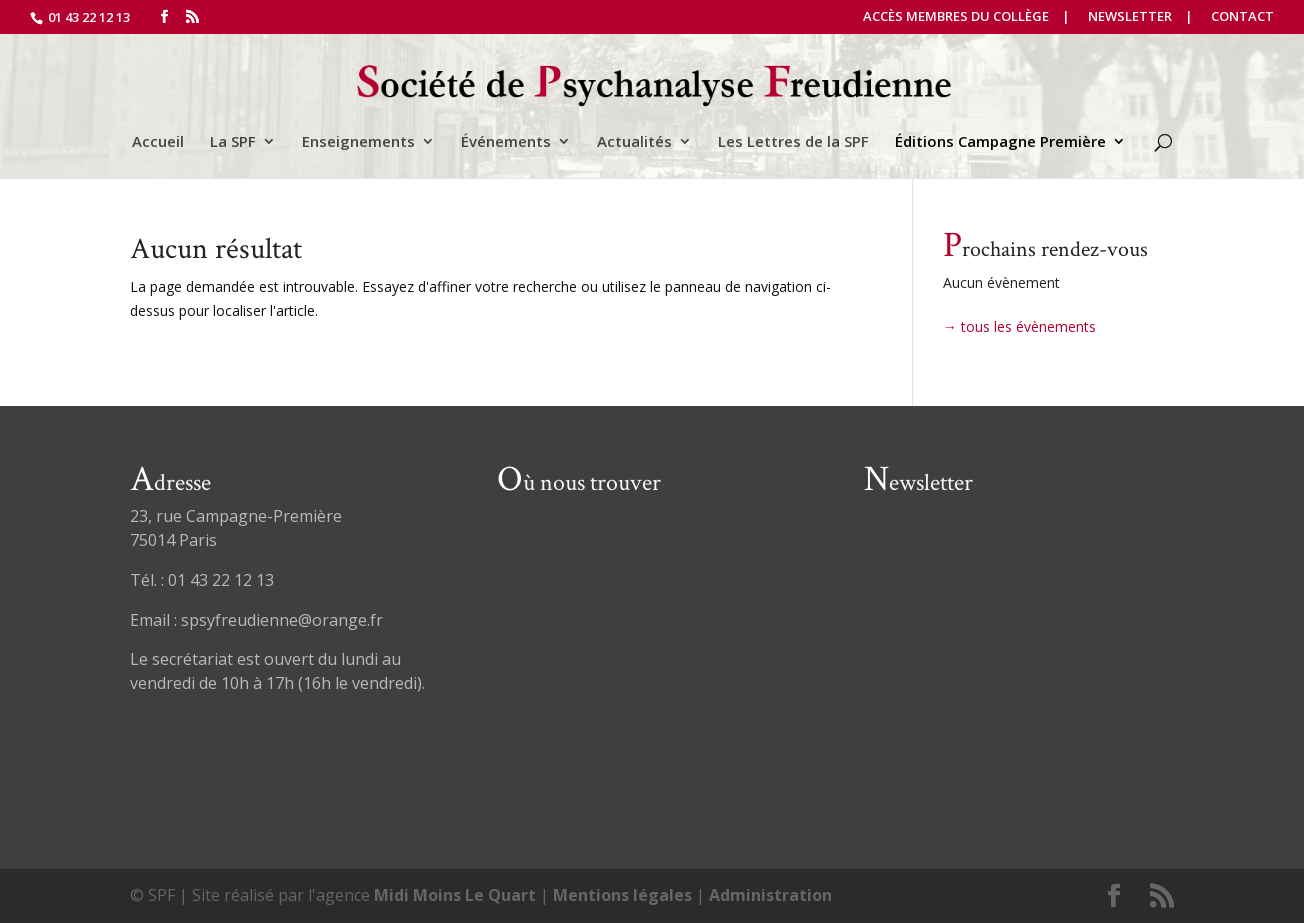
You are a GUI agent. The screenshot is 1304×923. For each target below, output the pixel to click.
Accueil (158, 142)
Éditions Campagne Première (1000, 142)
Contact (1242, 17)
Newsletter (1130, 17)
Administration (770, 895)
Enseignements (358, 142)
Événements (506, 142)
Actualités (634, 142)
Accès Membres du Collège (956, 17)
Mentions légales (622, 895)
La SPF (233, 142)
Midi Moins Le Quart (455, 895)
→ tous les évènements (1019, 326)
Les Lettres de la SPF (793, 142)
